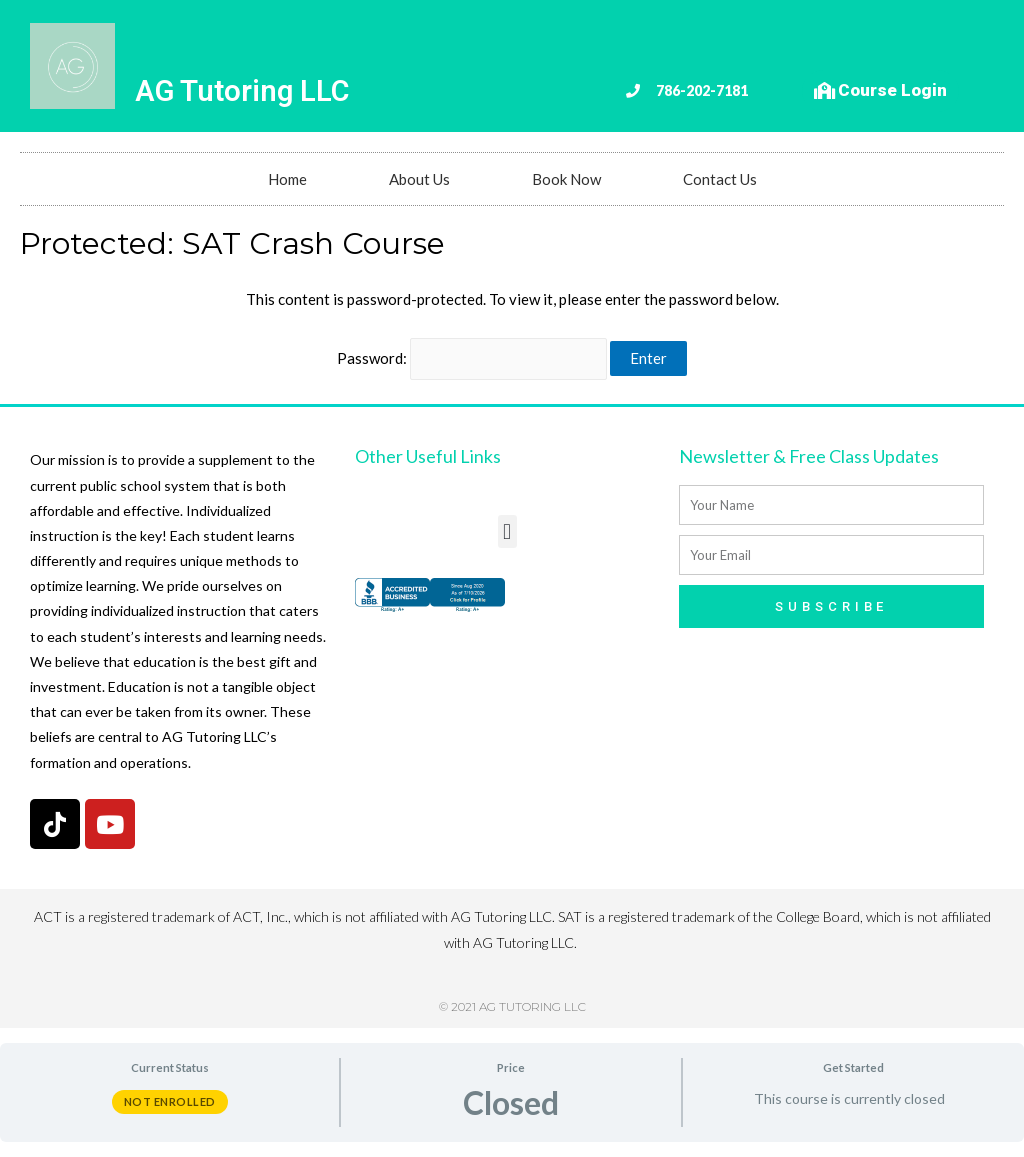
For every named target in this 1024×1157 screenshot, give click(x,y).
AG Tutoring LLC (242, 91)
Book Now (566, 179)
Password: (472, 358)
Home (287, 179)
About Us (419, 179)
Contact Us (720, 179)
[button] (507, 531)
